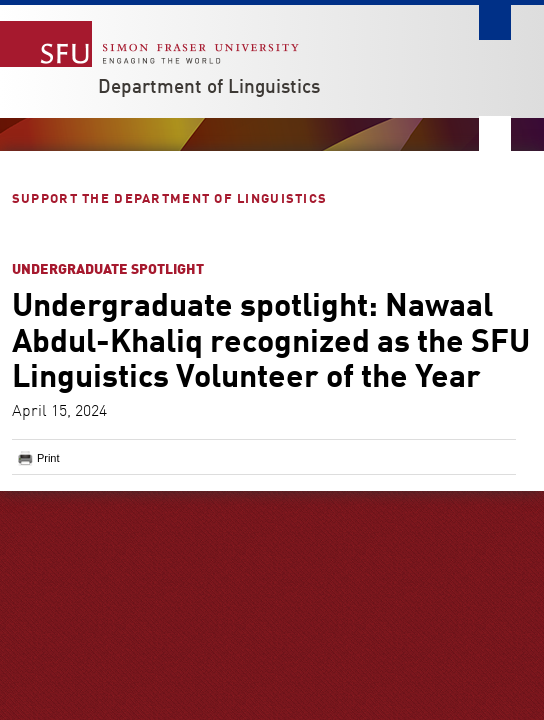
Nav (495, 133)
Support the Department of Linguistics (172, 199)
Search (495, 22)
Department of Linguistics (209, 88)
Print (48, 458)
